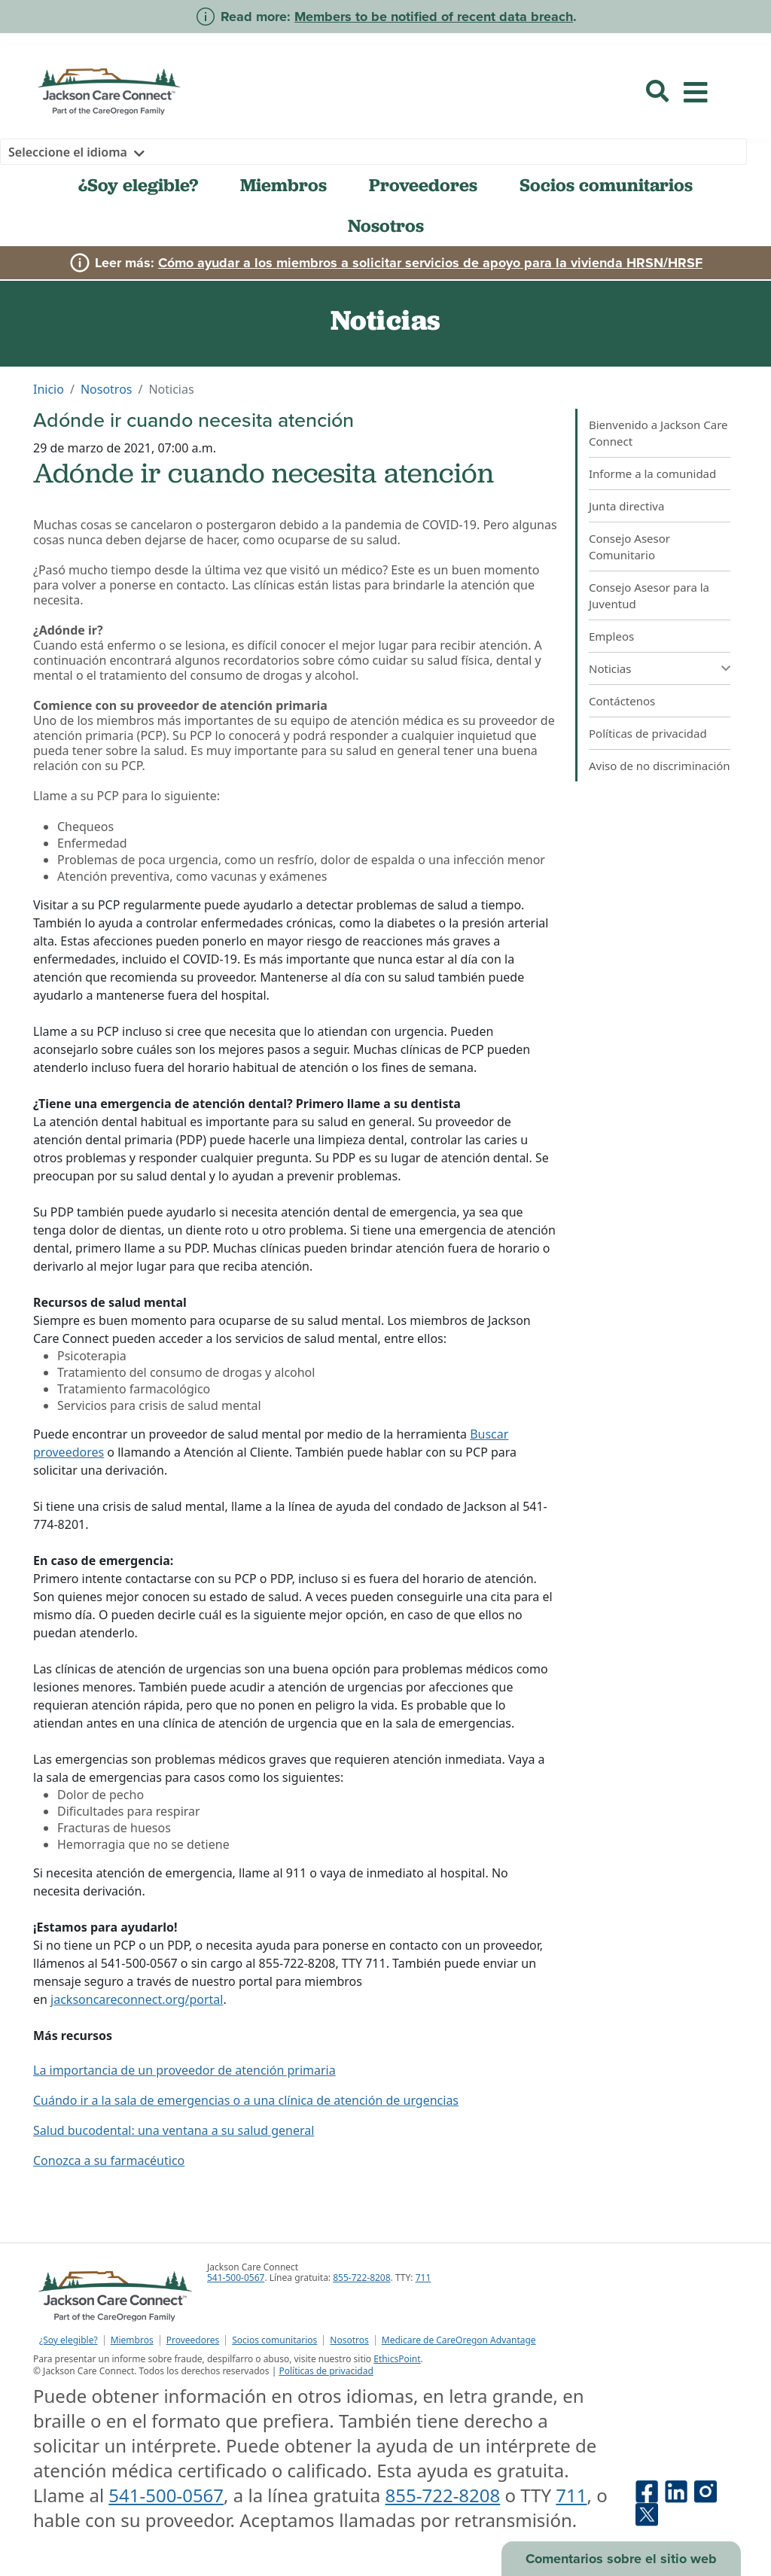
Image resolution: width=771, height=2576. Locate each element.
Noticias (610, 668)
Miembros (283, 185)
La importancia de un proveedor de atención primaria (184, 2070)
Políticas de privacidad (648, 733)
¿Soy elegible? (138, 185)
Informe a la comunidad (652, 473)
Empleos (611, 636)
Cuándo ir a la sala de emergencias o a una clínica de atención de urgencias (246, 2100)
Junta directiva (626, 505)
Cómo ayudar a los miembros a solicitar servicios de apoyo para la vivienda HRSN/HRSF (430, 262)
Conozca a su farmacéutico (108, 2160)
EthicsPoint (396, 2358)
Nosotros (386, 225)
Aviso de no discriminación (659, 765)
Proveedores (423, 185)
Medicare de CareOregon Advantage (459, 2340)
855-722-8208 (361, 2277)
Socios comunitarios (606, 185)
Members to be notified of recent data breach (433, 16)
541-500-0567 (235, 2277)
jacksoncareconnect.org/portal (136, 1999)
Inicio (48, 389)
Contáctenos (622, 700)
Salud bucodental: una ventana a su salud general (173, 2130)
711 (423, 2277)
